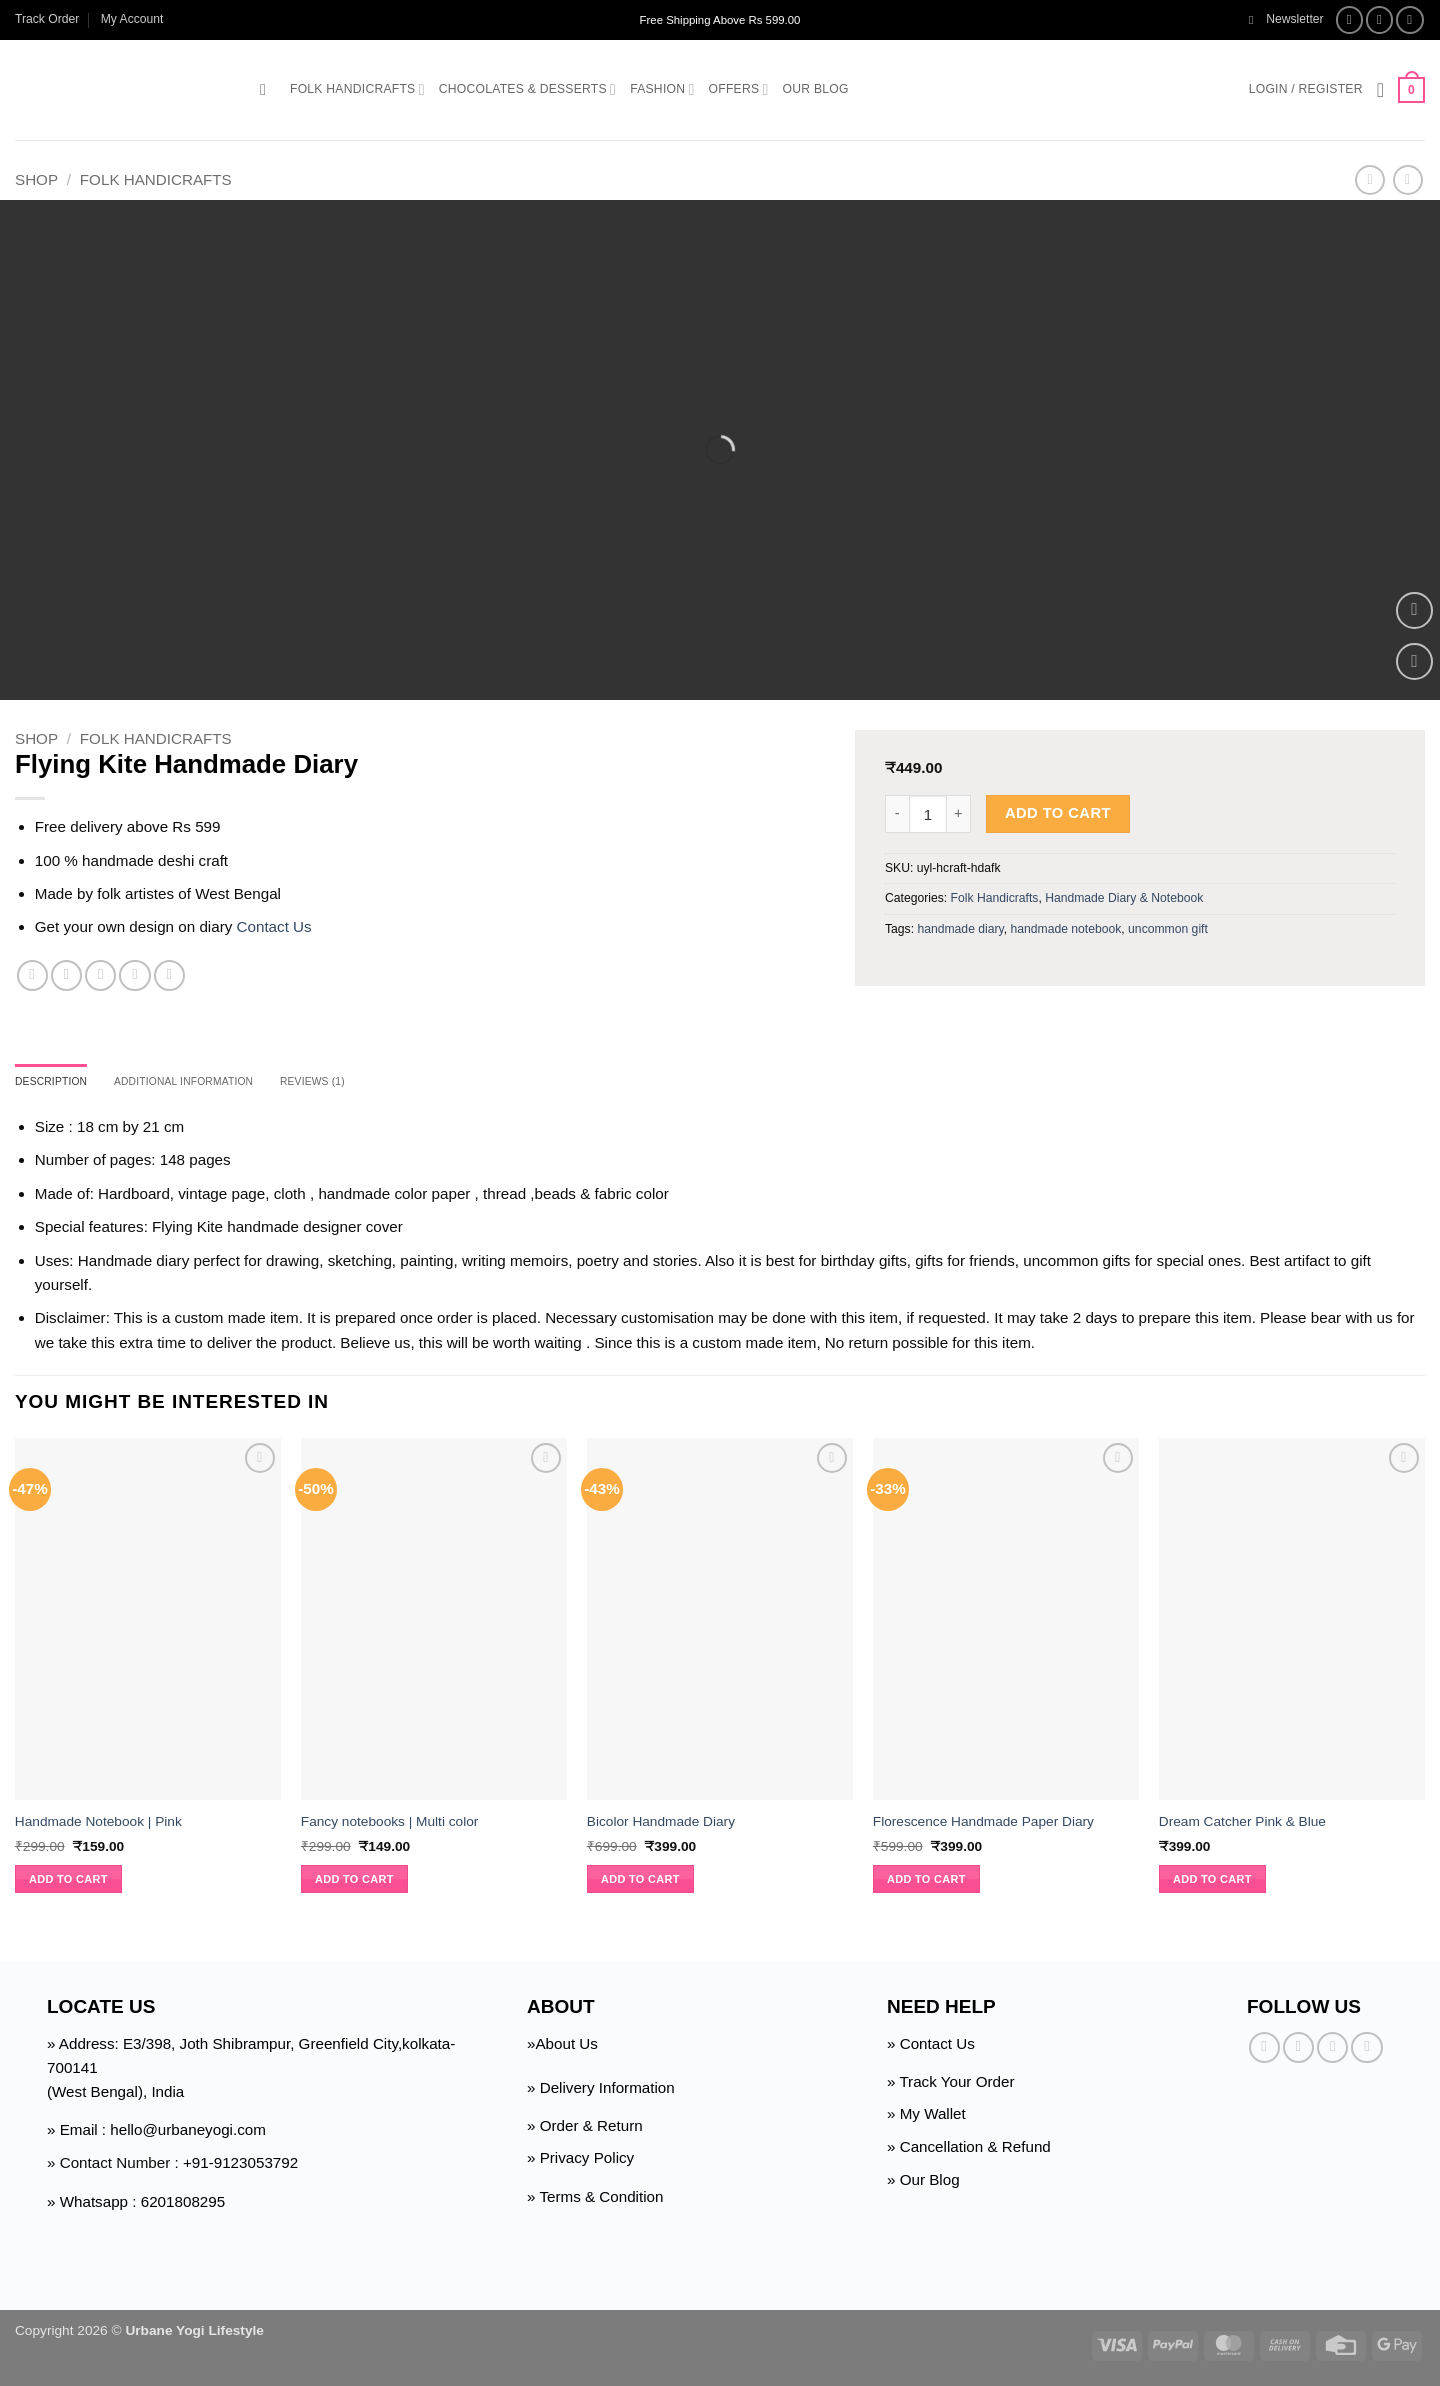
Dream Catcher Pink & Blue (1242, 1824)
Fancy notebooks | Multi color (390, 1824)
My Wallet (933, 2116)
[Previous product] (1407, 180)
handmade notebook (1065, 929)
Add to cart (1058, 813)
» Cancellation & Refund (969, 2149)
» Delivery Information (601, 2090)
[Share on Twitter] (66, 975)
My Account (132, 19)
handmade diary (960, 929)
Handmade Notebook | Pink (98, 1824)
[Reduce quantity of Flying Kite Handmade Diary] (897, 814)
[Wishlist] (1381, 90)
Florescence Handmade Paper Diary (983, 1824)
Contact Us (274, 926)
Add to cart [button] (68, 1882)
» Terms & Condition (595, 2199)
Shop (36, 179)
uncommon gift (1168, 929)
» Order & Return (585, 2128)
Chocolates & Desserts (527, 89)
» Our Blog (923, 2182)
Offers (739, 89)
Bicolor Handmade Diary (661, 1824)
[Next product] (1369, 180)
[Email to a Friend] (100, 975)
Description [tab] (58, 1083)
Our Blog (816, 89)
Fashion (662, 89)
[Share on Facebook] (32, 975)
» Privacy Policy (580, 2161)
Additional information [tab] (210, 1083)
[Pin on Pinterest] (134, 975)
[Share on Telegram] (169, 975)
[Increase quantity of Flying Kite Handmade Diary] (959, 814)
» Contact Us (931, 2046)
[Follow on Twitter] (1410, 20)
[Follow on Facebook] (1350, 20)
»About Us (562, 2046)
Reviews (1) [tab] (358, 1083)
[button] (1286, 19)
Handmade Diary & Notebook (1124, 898)
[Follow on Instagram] (1380, 20)
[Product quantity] (928, 814)
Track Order (47, 19)
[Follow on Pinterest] (1366, 2050)
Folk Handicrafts (357, 89)
